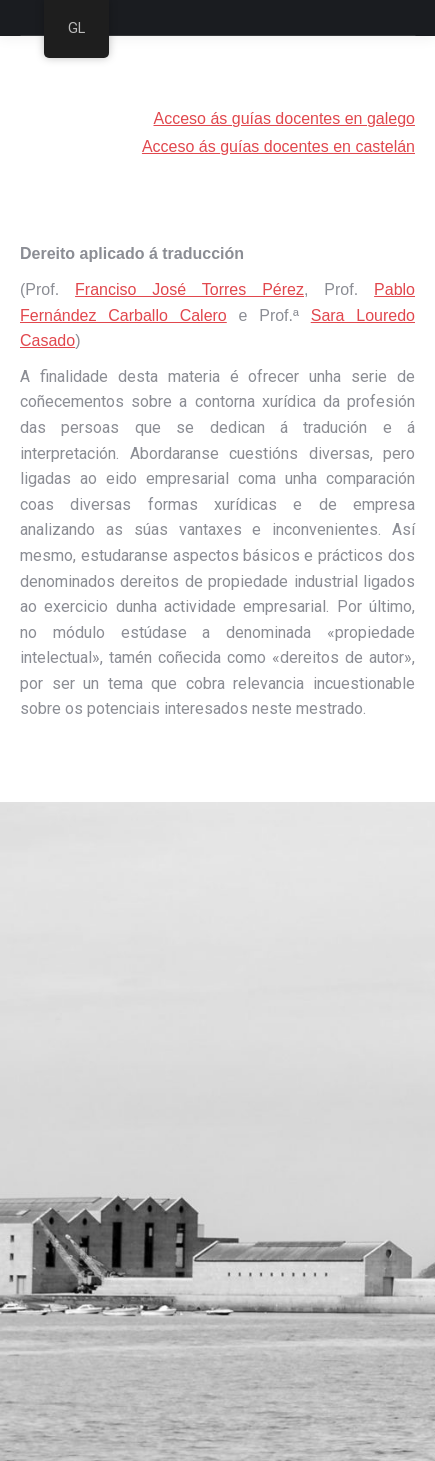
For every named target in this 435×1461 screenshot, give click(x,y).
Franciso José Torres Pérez (189, 289)
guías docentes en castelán (317, 146)
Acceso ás (181, 146)
